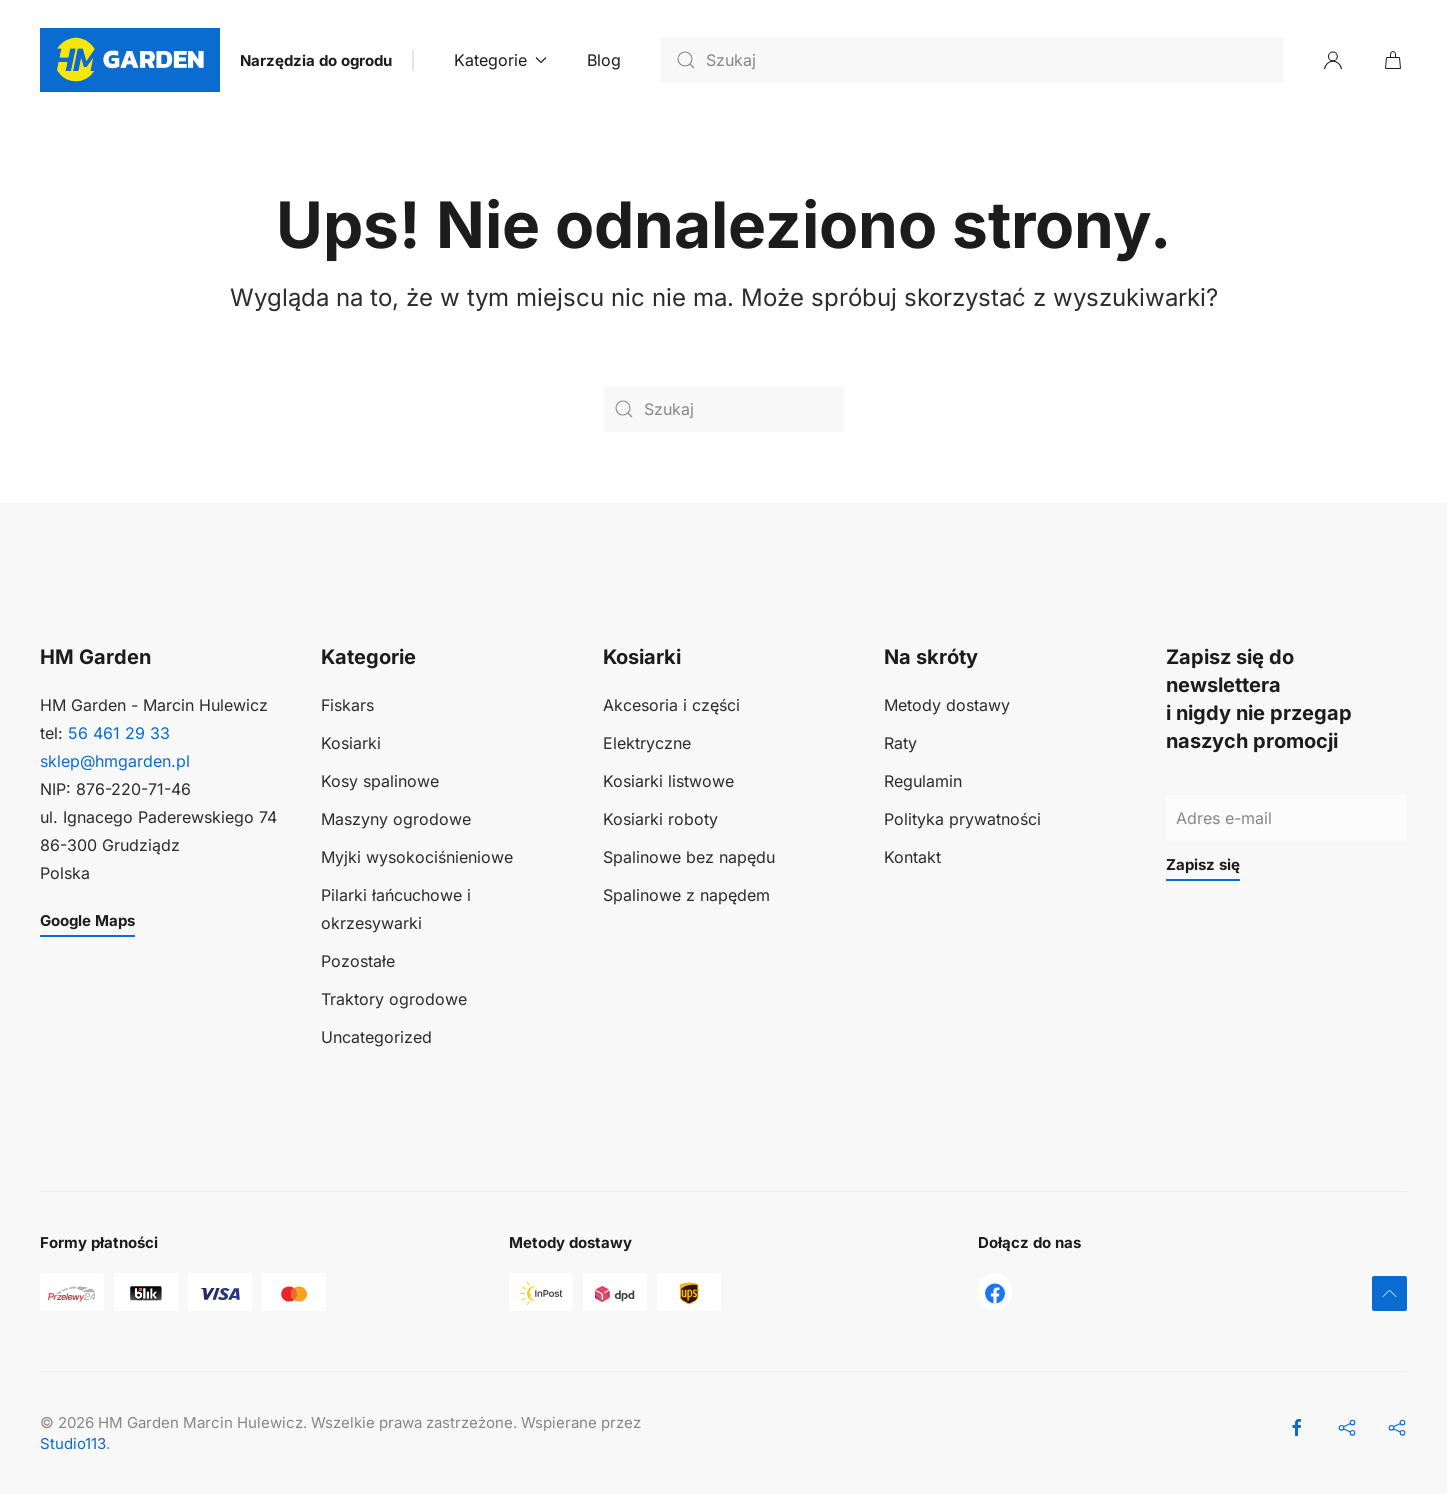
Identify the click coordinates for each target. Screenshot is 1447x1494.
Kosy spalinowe (380, 781)
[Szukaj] (972, 60)
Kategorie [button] (500, 60)
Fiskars (347, 705)
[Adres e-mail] (1286, 818)
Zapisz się (1203, 864)
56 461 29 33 (119, 733)
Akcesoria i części (671, 705)
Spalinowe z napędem (686, 895)
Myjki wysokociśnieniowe (417, 857)
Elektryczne (647, 743)
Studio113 (73, 1443)
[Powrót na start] (130, 60)
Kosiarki (351, 743)
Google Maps (87, 920)
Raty (900, 743)
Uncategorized (376, 1037)
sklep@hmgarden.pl (115, 761)
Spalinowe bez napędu (689, 857)
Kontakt (912, 857)
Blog (604, 60)
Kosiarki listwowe (668, 781)
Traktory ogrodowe (394, 999)
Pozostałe (358, 961)
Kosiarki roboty (660, 819)
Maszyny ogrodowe (396, 819)
